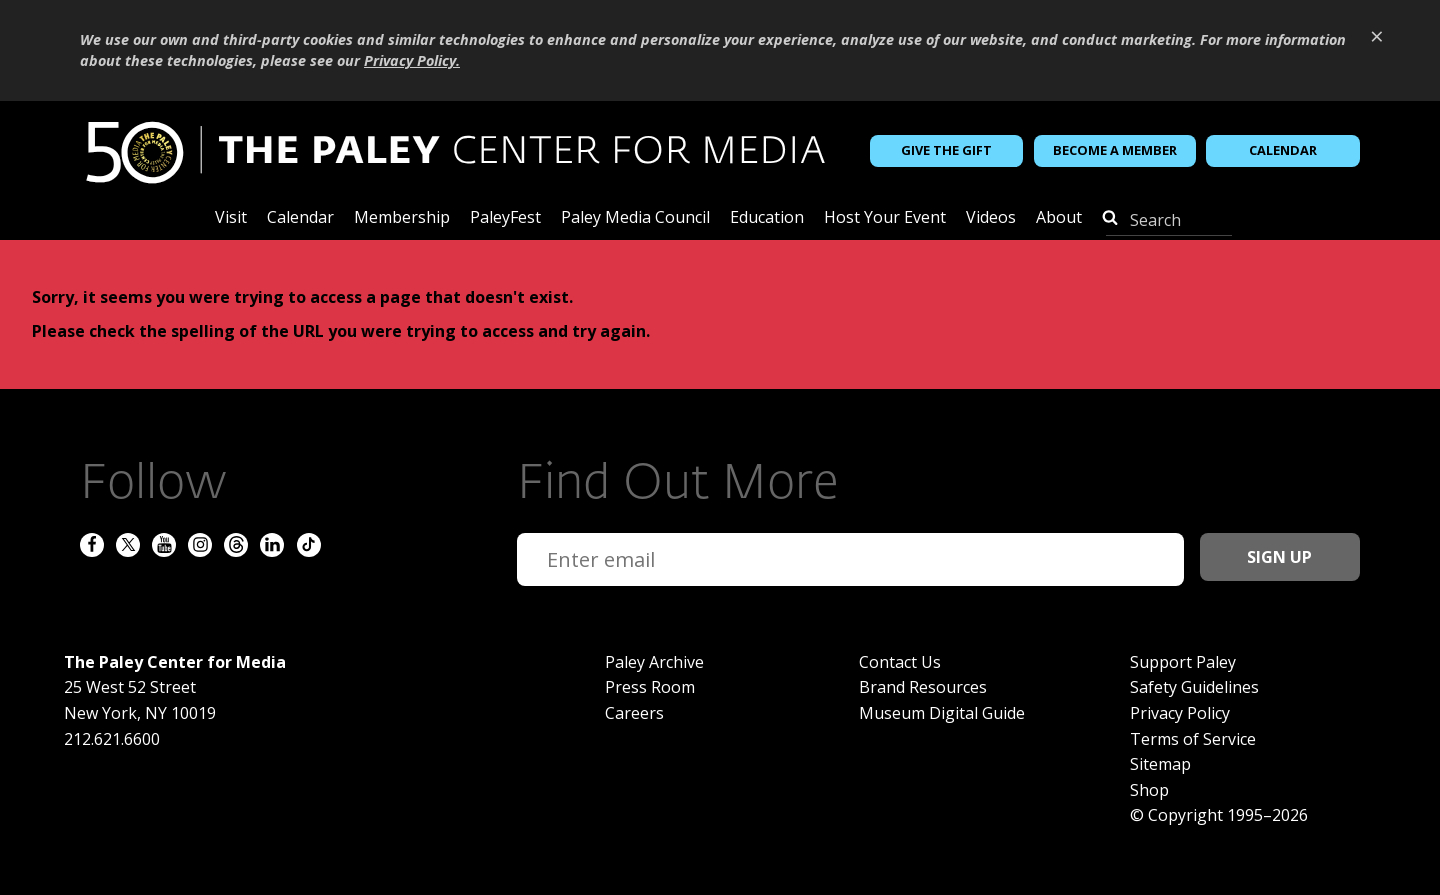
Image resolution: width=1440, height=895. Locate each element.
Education (767, 218)
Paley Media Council (635, 218)
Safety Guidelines (1194, 687)
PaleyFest (505, 218)
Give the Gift (946, 150)
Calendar (1283, 150)
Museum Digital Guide (942, 713)
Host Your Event (885, 218)
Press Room (650, 687)
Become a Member (1115, 150)
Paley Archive (654, 662)
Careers (634, 713)
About (1059, 218)
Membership (402, 218)
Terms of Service (1193, 739)
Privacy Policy (1180, 713)
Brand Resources (923, 687)
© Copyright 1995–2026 (1219, 815)
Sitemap (1160, 764)
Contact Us (900, 662)
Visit (231, 218)
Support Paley (1183, 662)
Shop (1149, 790)
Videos (991, 218)
